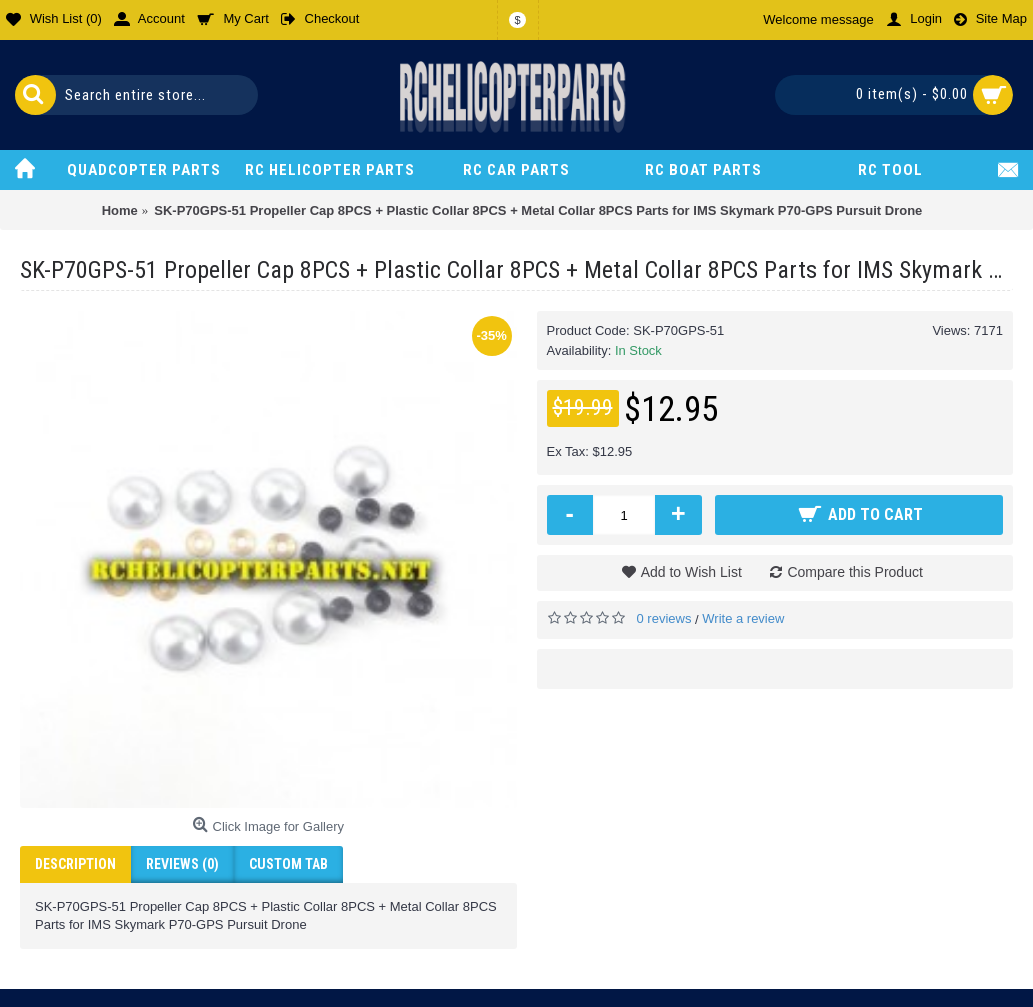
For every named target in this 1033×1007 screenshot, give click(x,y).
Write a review (743, 618)
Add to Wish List (691, 572)
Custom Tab (288, 864)
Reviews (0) (182, 864)
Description (75, 864)
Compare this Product (854, 572)
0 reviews (664, 618)
